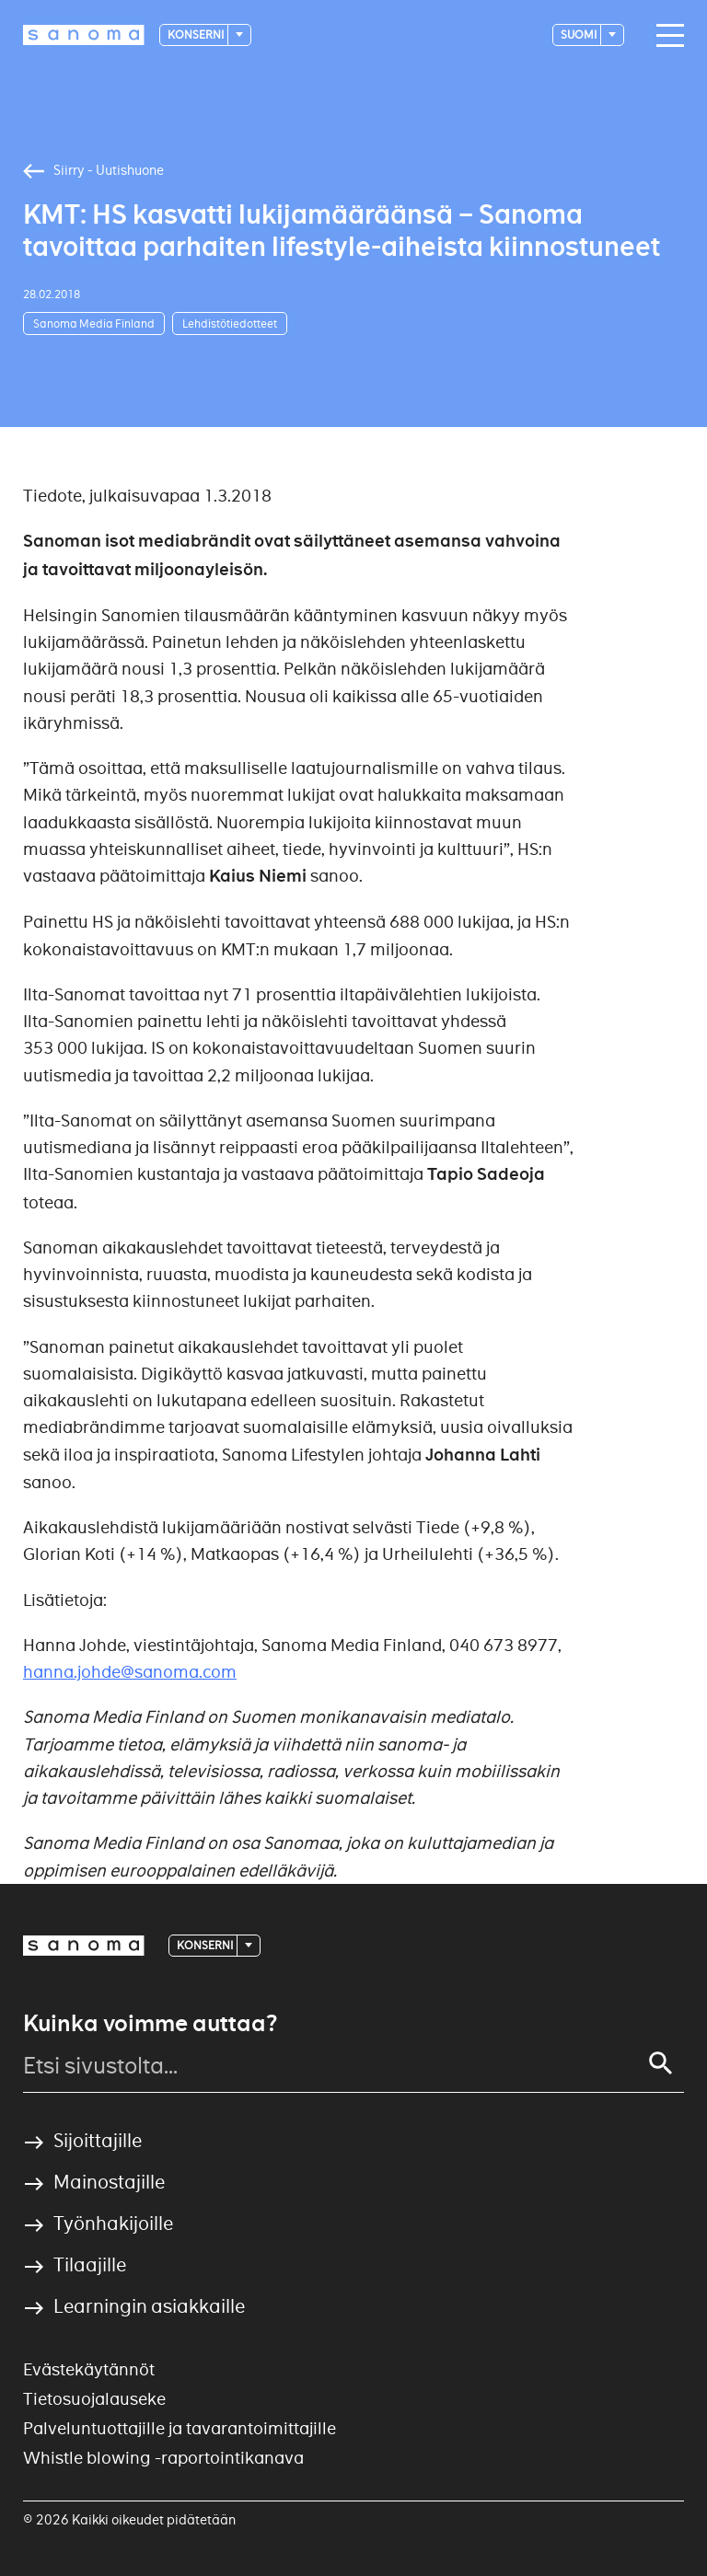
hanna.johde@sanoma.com (130, 1671)
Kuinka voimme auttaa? (150, 2024)
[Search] (661, 2063)
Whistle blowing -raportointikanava (163, 2457)
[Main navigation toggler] (665, 35)
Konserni (197, 34)
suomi (579, 34)
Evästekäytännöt (89, 2369)
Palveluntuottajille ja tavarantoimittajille (179, 2428)
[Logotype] (84, 35)
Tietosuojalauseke (94, 2398)
